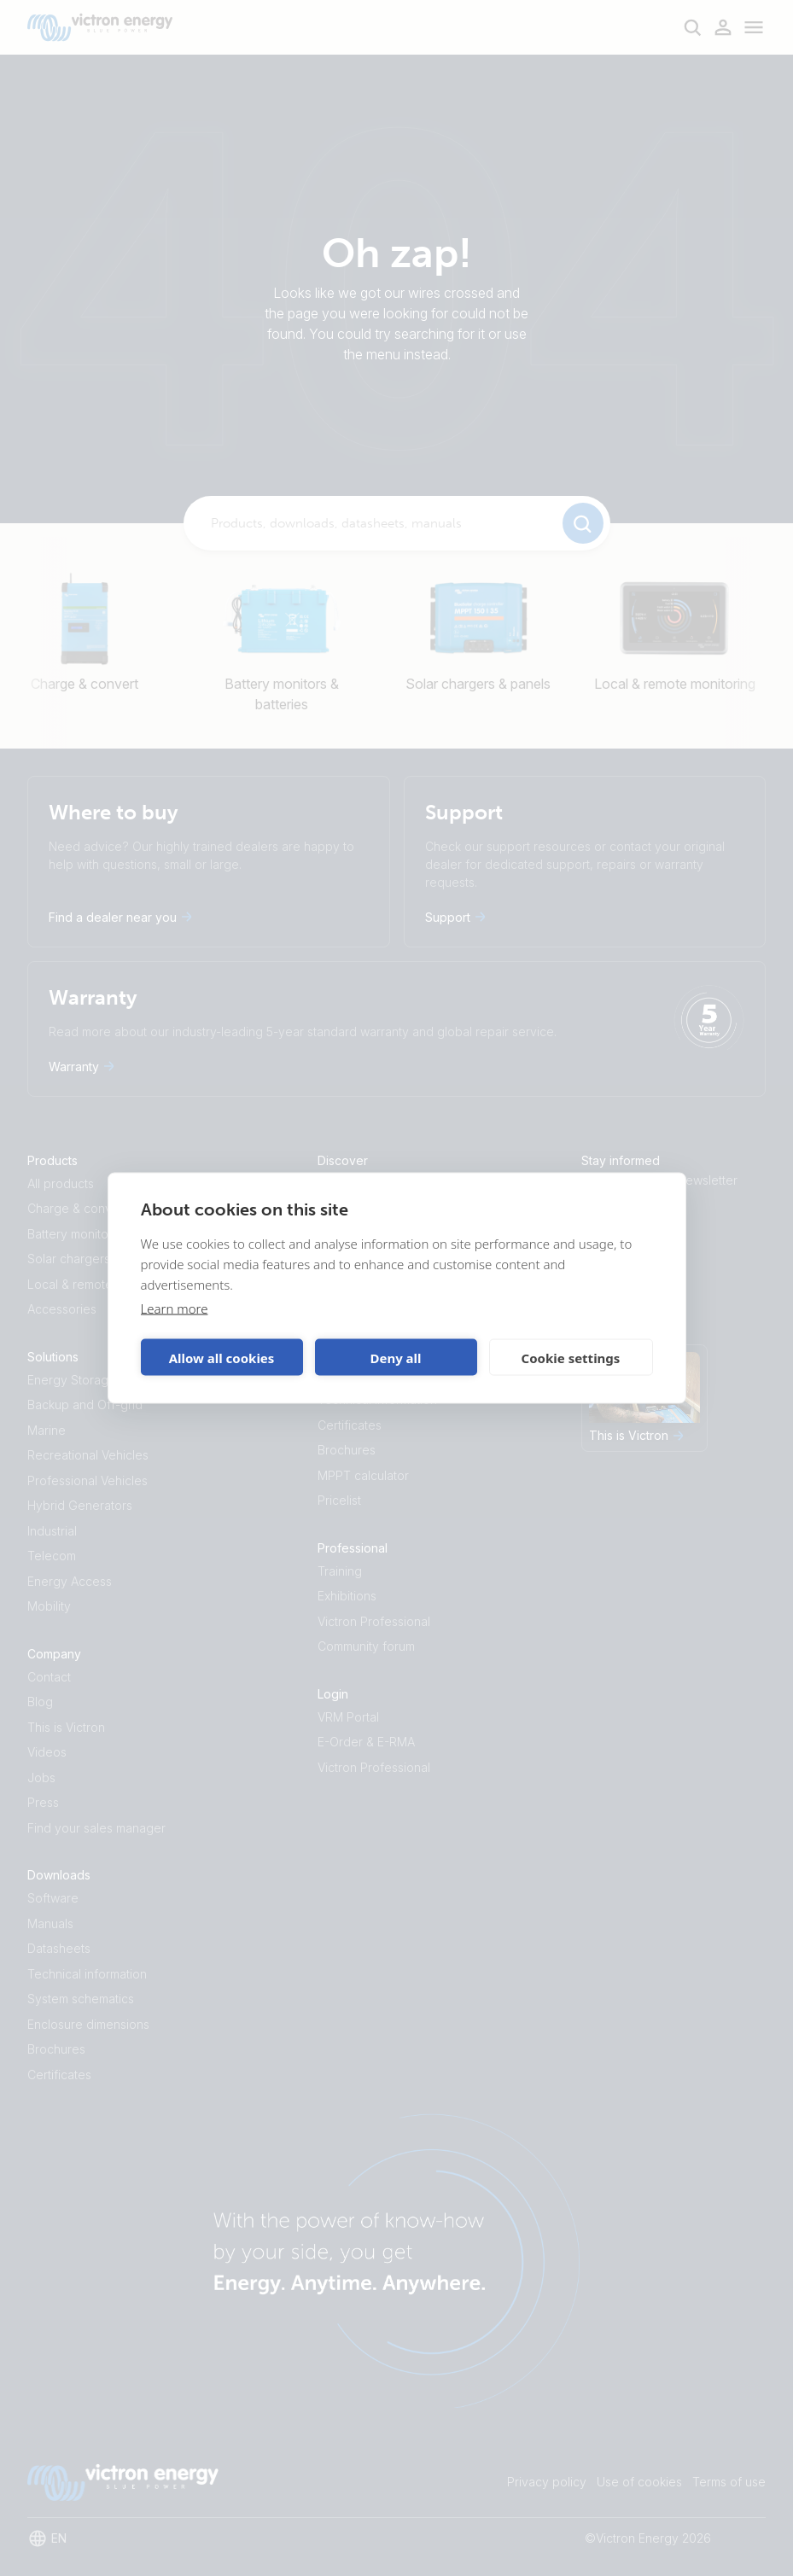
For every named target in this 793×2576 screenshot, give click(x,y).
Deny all (395, 1357)
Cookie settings (571, 1357)
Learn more (174, 1308)
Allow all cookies (222, 1357)
